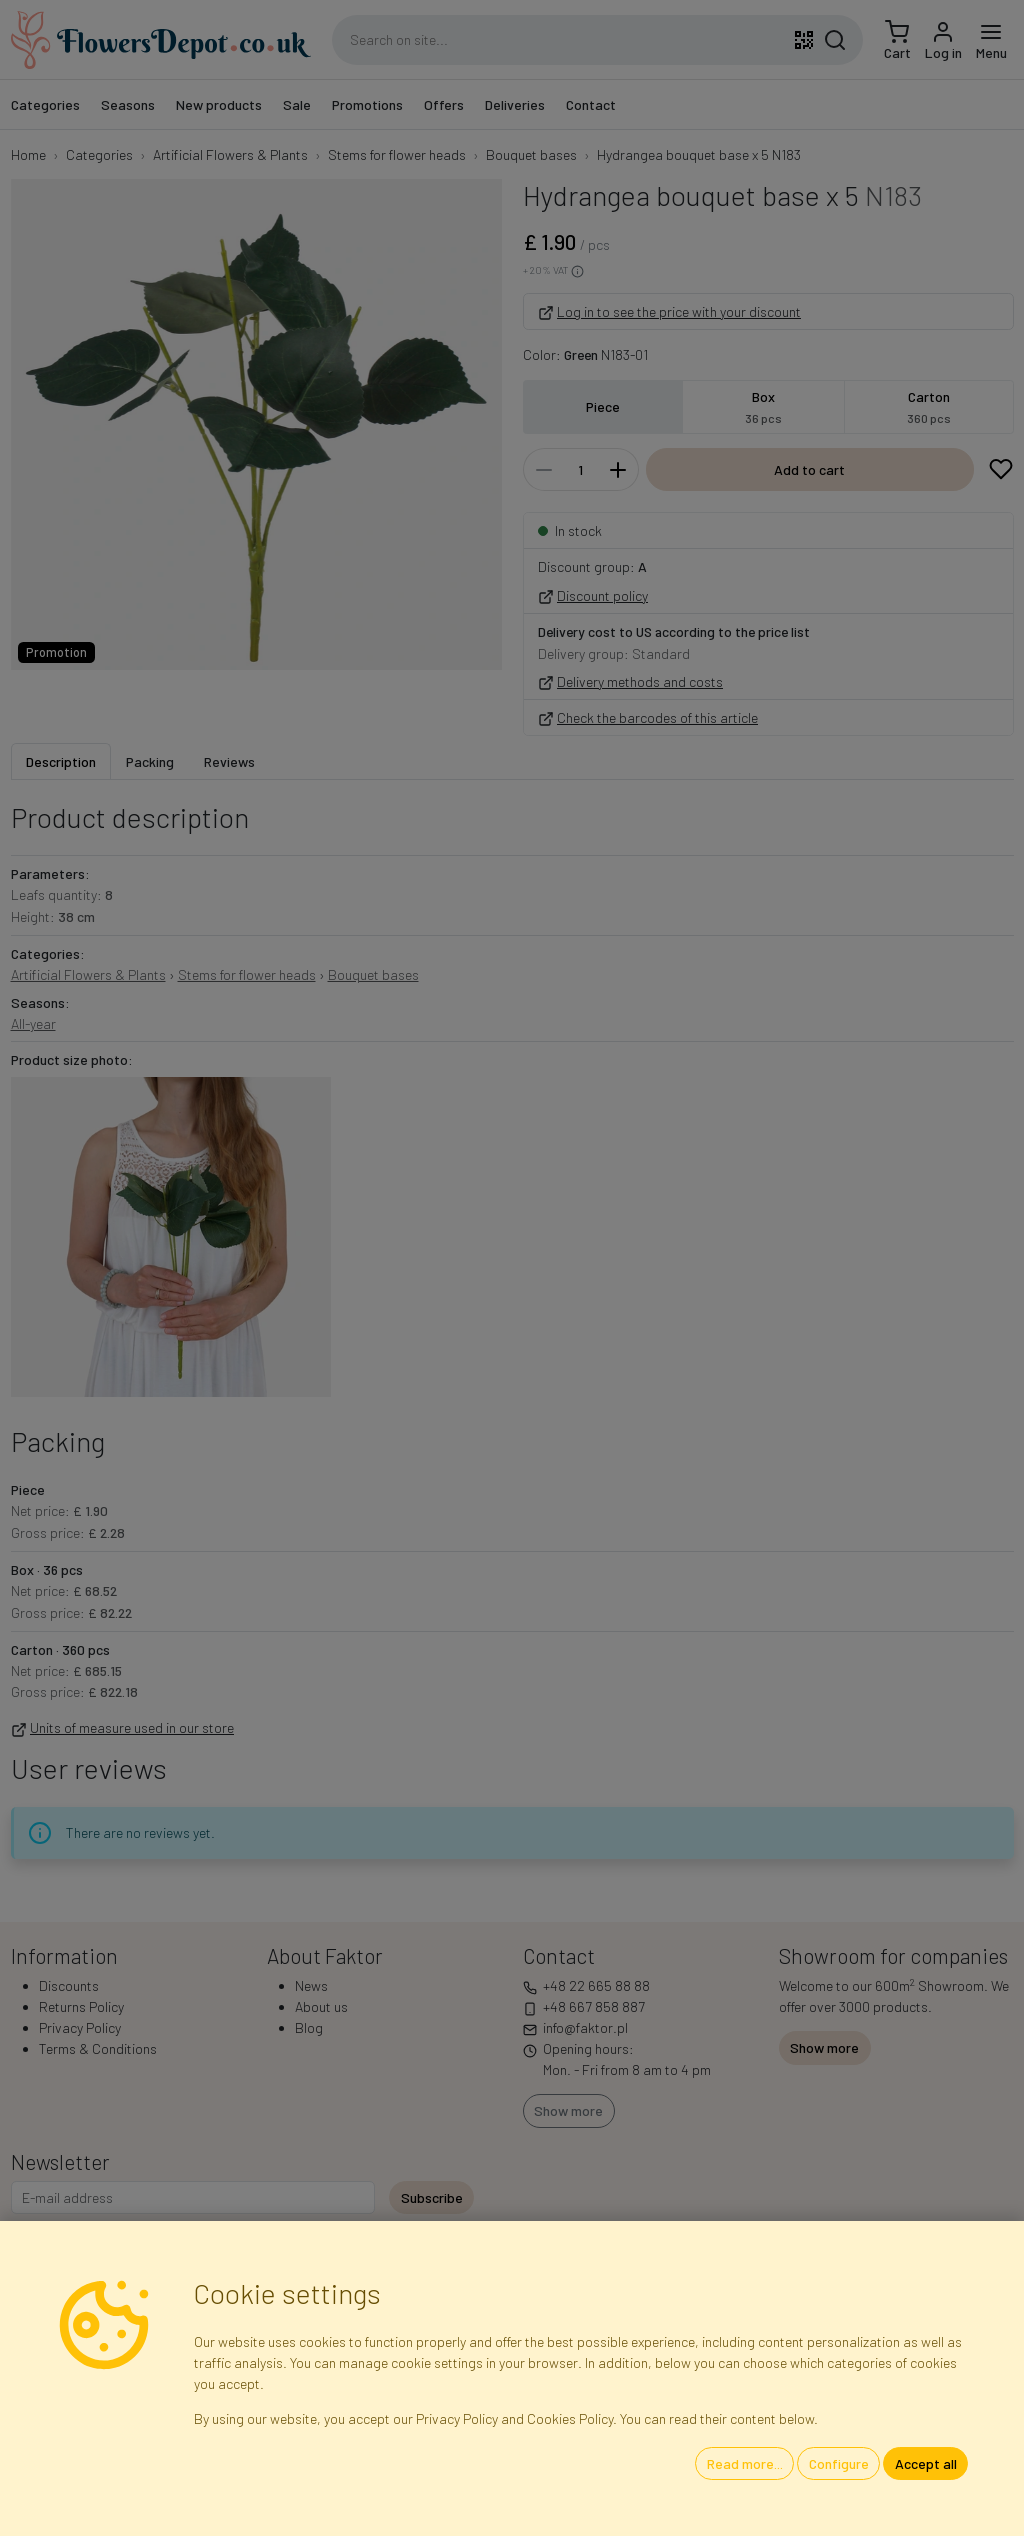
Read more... (745, 2463)
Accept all (926, 2463)
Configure (839, 2463)
